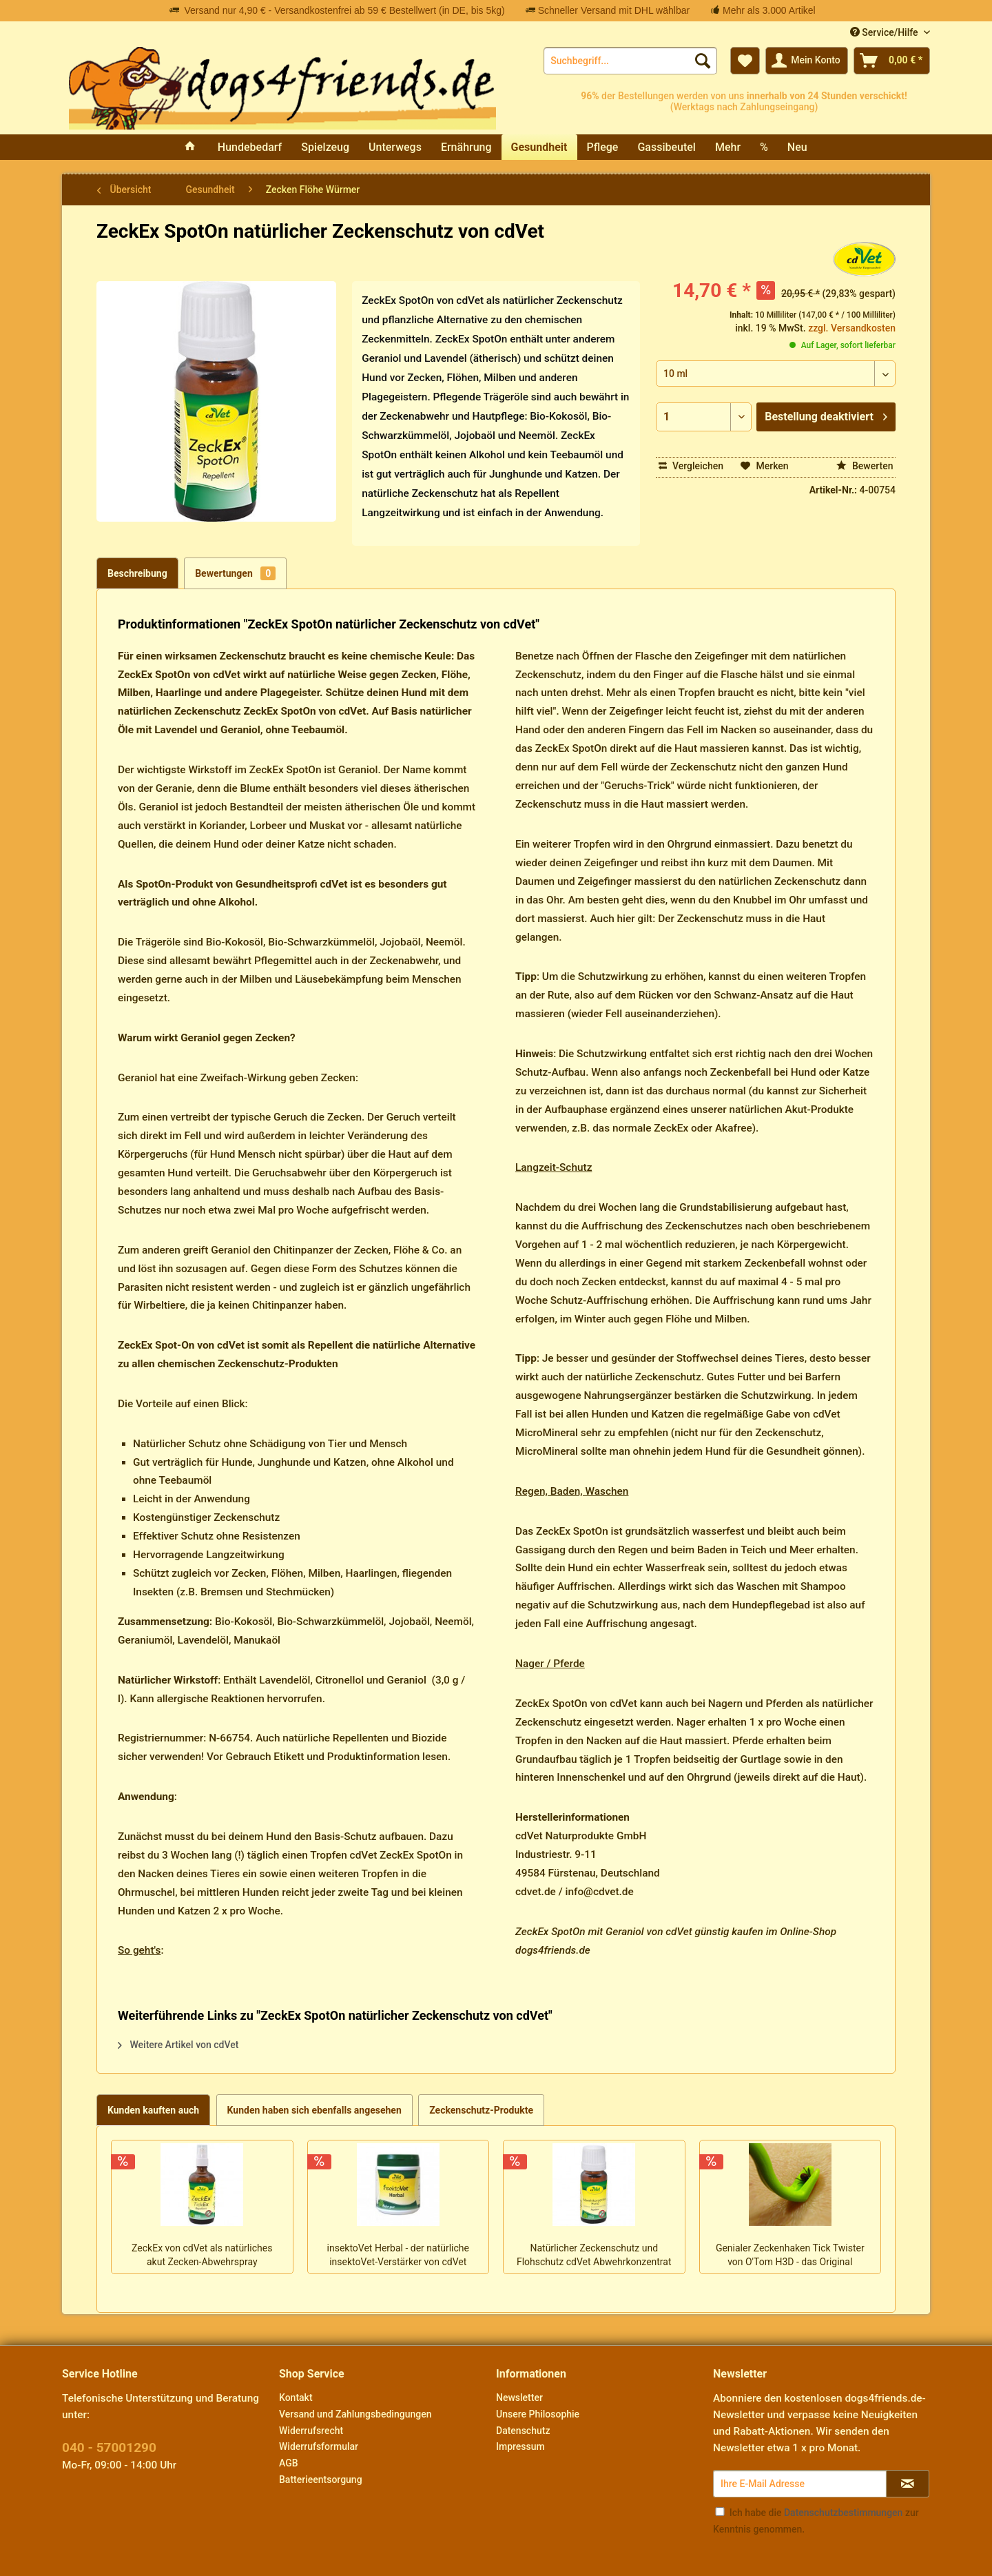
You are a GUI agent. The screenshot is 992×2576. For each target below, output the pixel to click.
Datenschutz (523, 2430)
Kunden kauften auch (153, 2110)
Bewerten (864, 465)
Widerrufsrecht (311, 2430)
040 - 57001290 (109, 2447)
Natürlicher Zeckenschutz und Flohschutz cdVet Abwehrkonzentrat (594, 2254)
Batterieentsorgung (320, 2479)
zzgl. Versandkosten (852, 328)
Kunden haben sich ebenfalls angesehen (314, 2110)
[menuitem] (630, 60)
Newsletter (519, 2397)
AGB (288, 2462)
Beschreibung (137, 573)
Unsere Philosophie (537, 2414)
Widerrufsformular (318, 2446)
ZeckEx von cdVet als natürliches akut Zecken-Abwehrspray (202, 2254)
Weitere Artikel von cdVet (178, 2044)
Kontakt (296, 2397)
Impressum (520, 2446)
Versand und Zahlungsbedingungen (355, 2414)
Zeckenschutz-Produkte (481, 2110)
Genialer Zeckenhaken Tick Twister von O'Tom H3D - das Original (790, 2254)
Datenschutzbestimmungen (843, 2512)
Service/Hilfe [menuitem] (885, 32)
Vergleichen (691, 465)
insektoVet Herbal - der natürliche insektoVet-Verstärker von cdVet (398, 2254)
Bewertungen (235, 573)
